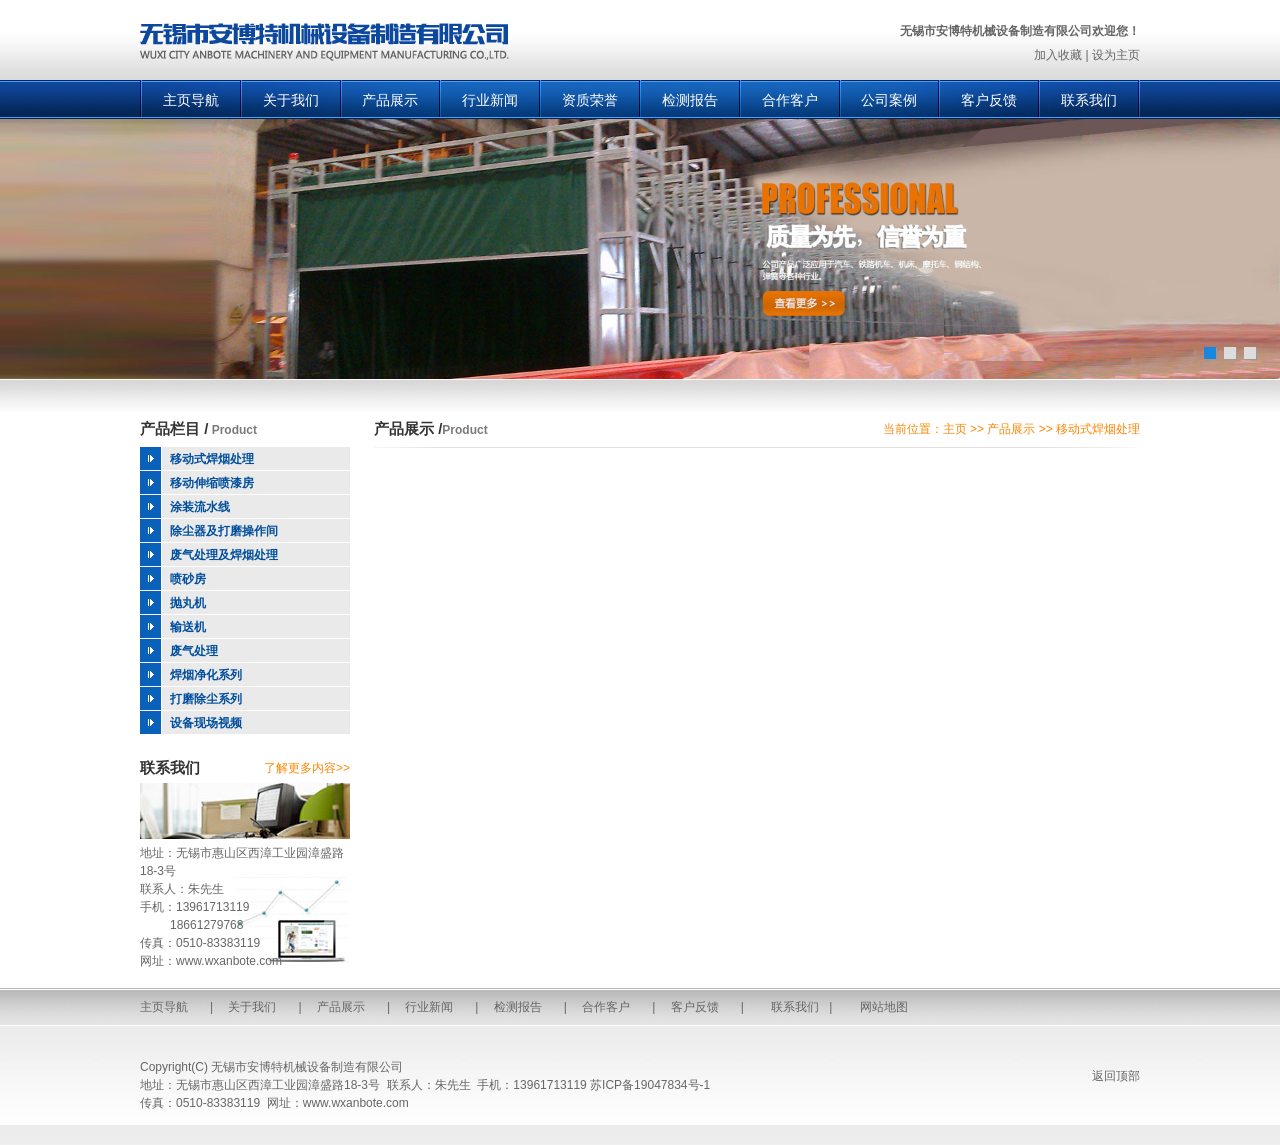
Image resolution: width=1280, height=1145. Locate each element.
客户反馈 (989, 100)
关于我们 (291, 100)
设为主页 (1116, 55)
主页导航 (191, 100)
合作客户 (790, 100)
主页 (955, 429)
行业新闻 (490, 100)
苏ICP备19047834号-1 (650, 1085)
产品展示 (390, 100)
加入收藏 (1058, 55)
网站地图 (884, 1007)
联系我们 (1089, 100)
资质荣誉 (590, 100)
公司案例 (889, 100)
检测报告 (690, 100)
